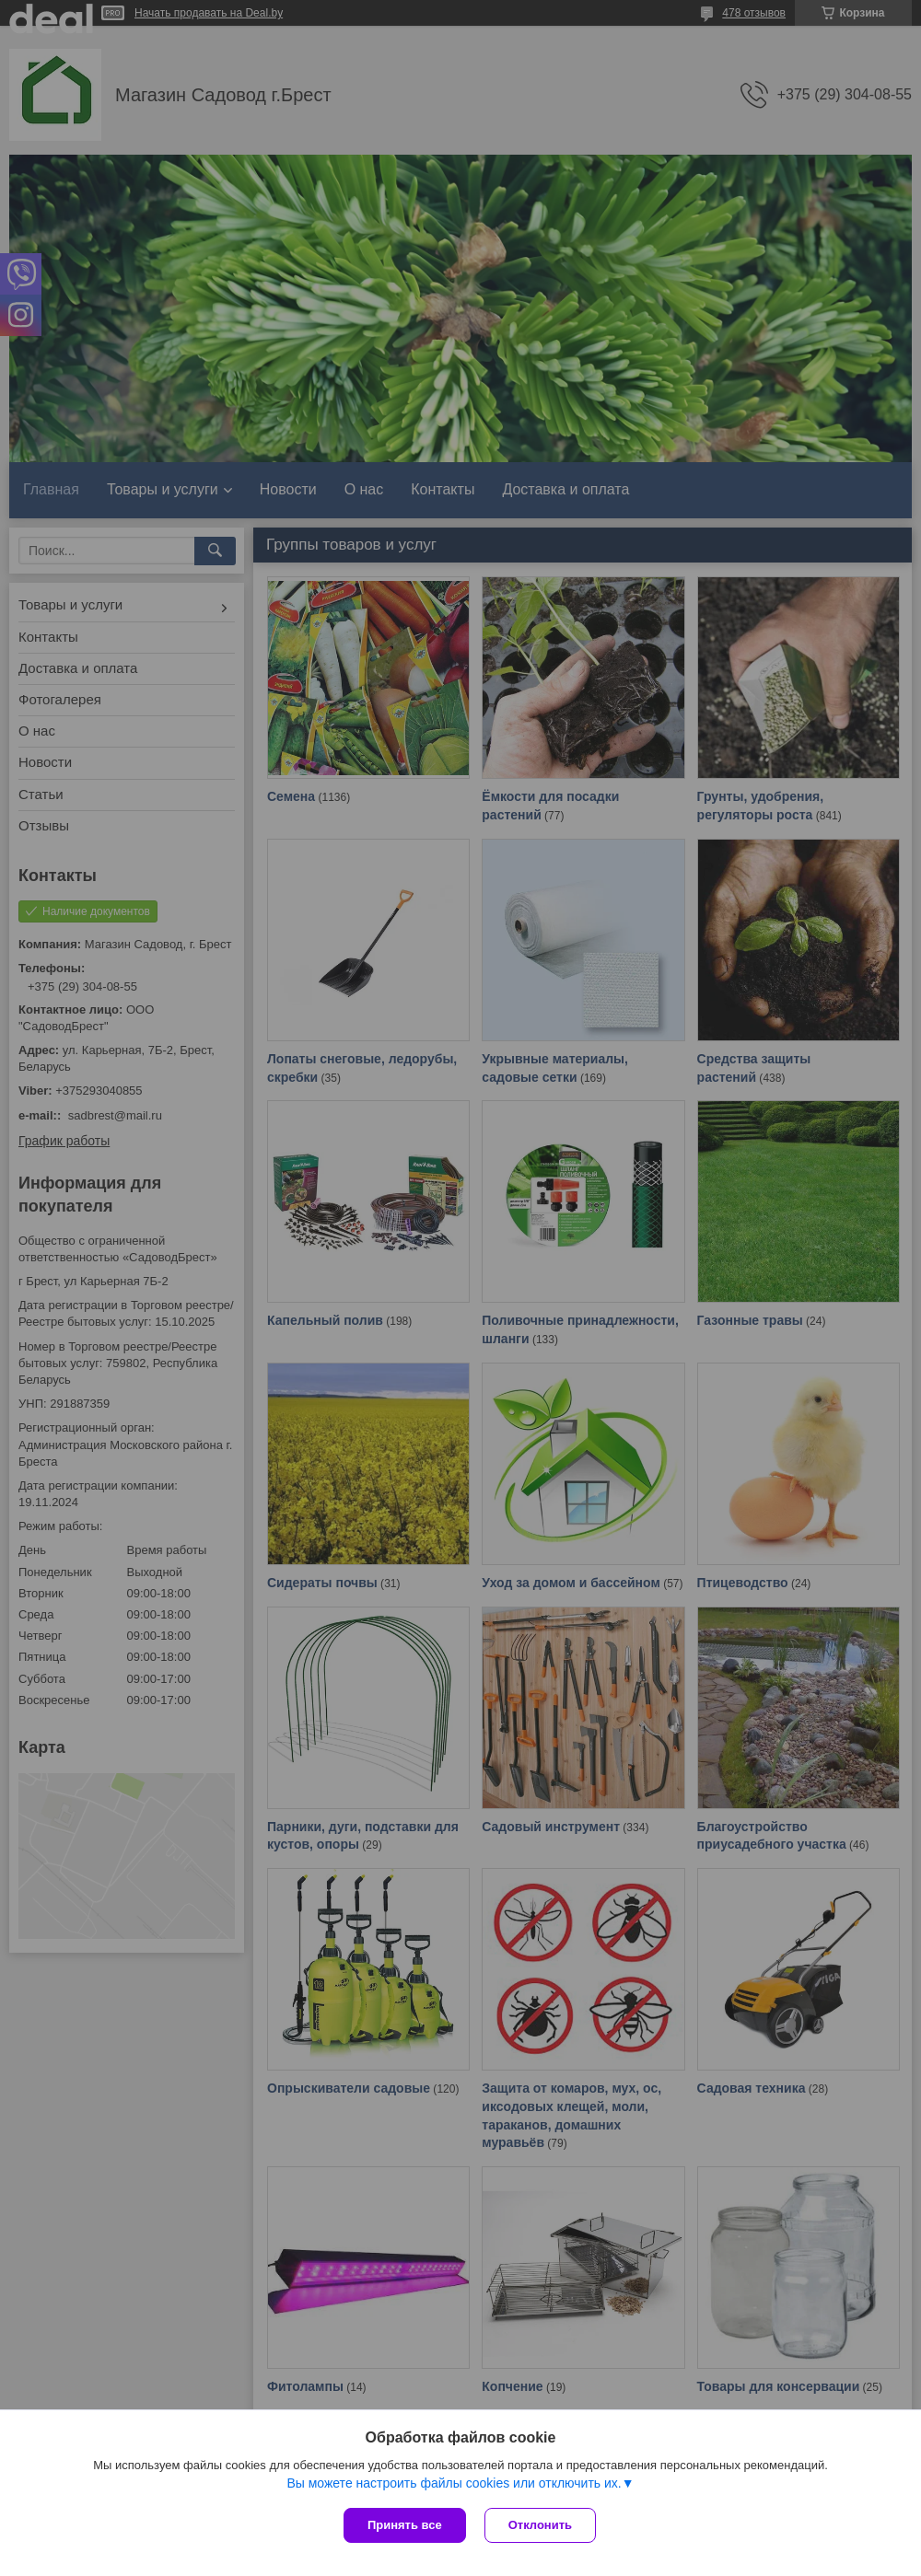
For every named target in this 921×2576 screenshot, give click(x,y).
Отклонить (540, 2525)
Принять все (404, 2525)
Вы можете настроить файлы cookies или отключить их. (453, 2483)
